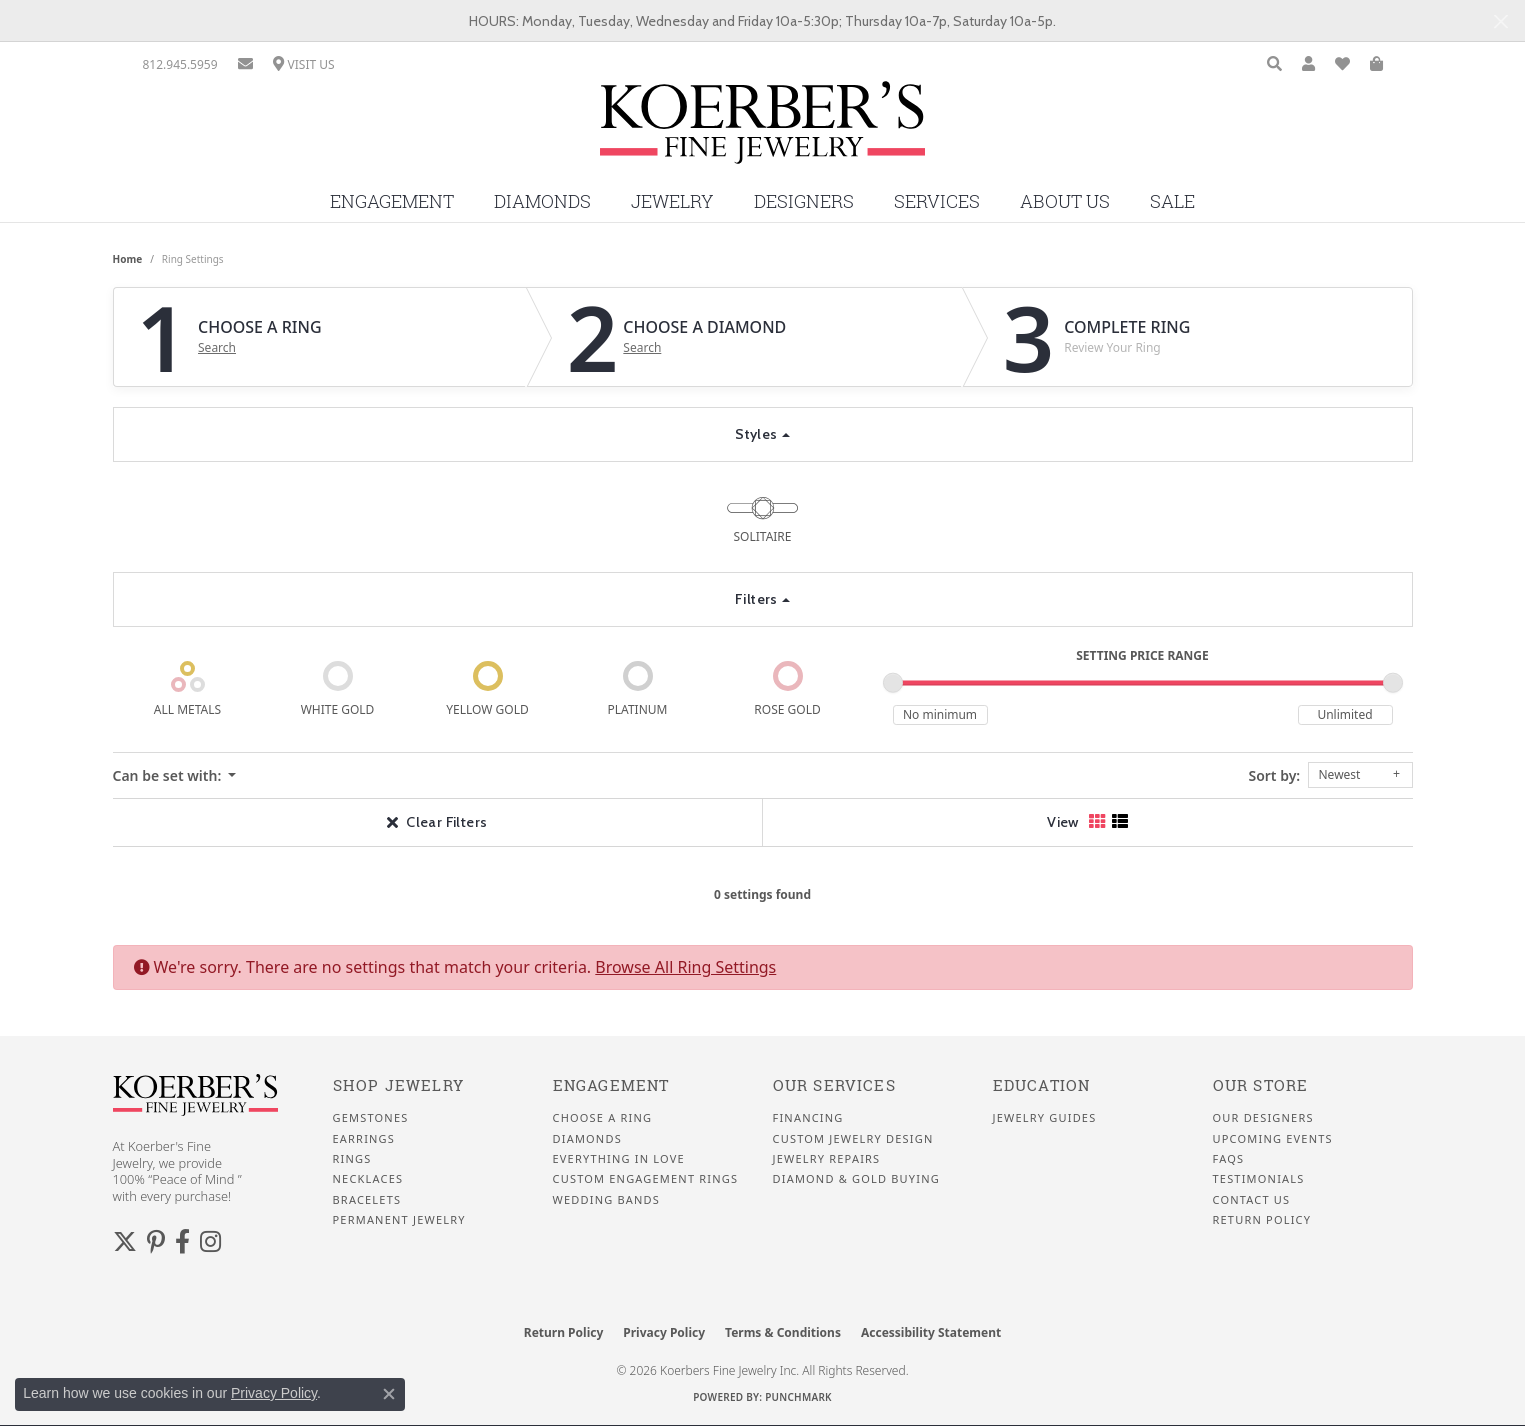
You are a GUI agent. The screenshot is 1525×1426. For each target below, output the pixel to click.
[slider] (893, 683)
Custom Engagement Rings (646, 1179)
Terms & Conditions (783, 1332)
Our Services (834, 1085)
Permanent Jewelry (399, 1220)
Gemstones (371, 1118)
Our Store (1261, 1085)
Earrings (364, 1139)
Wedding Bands (607, 1200)
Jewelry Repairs (827, 1159)
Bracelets (367, 1200)
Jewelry (672, 201)
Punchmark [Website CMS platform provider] (798, 1397)
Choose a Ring (603, 1118)
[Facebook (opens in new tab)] (182, 1242)
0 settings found (762, 894)
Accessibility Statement (931, 1332)
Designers (804, 201)
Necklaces (368, 1179)
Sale (1172, 201)
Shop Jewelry (398, 1085)
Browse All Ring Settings (685, 967)
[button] (1274, 64)
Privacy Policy (664, 1332)
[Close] (1500, 21)
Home (128, 259)
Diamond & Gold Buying (856, 1179)
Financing (808, 1118)
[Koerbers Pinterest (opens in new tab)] (156, 1242)
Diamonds (542, 201)
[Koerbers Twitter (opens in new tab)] (125, 1242)
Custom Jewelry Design (853, 1139)
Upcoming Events (1273, 1139)
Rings (352, 1159)
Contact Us (1252, 1200)
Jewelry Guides (1045, 1118)
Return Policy (1262, 1220)
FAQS (1229, 1159)
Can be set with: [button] (169, 775)
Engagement (392, 201)
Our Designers (1263, 1118)
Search (217, 348)
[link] (180, 64)
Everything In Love (619, 1159)
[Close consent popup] (389, 1394)
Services (937, 201)
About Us (1065, 201)
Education (1042, 1085)
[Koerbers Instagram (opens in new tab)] (210, 1242)
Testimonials (1259, 1179)
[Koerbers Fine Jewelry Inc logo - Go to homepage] (762, 130)
